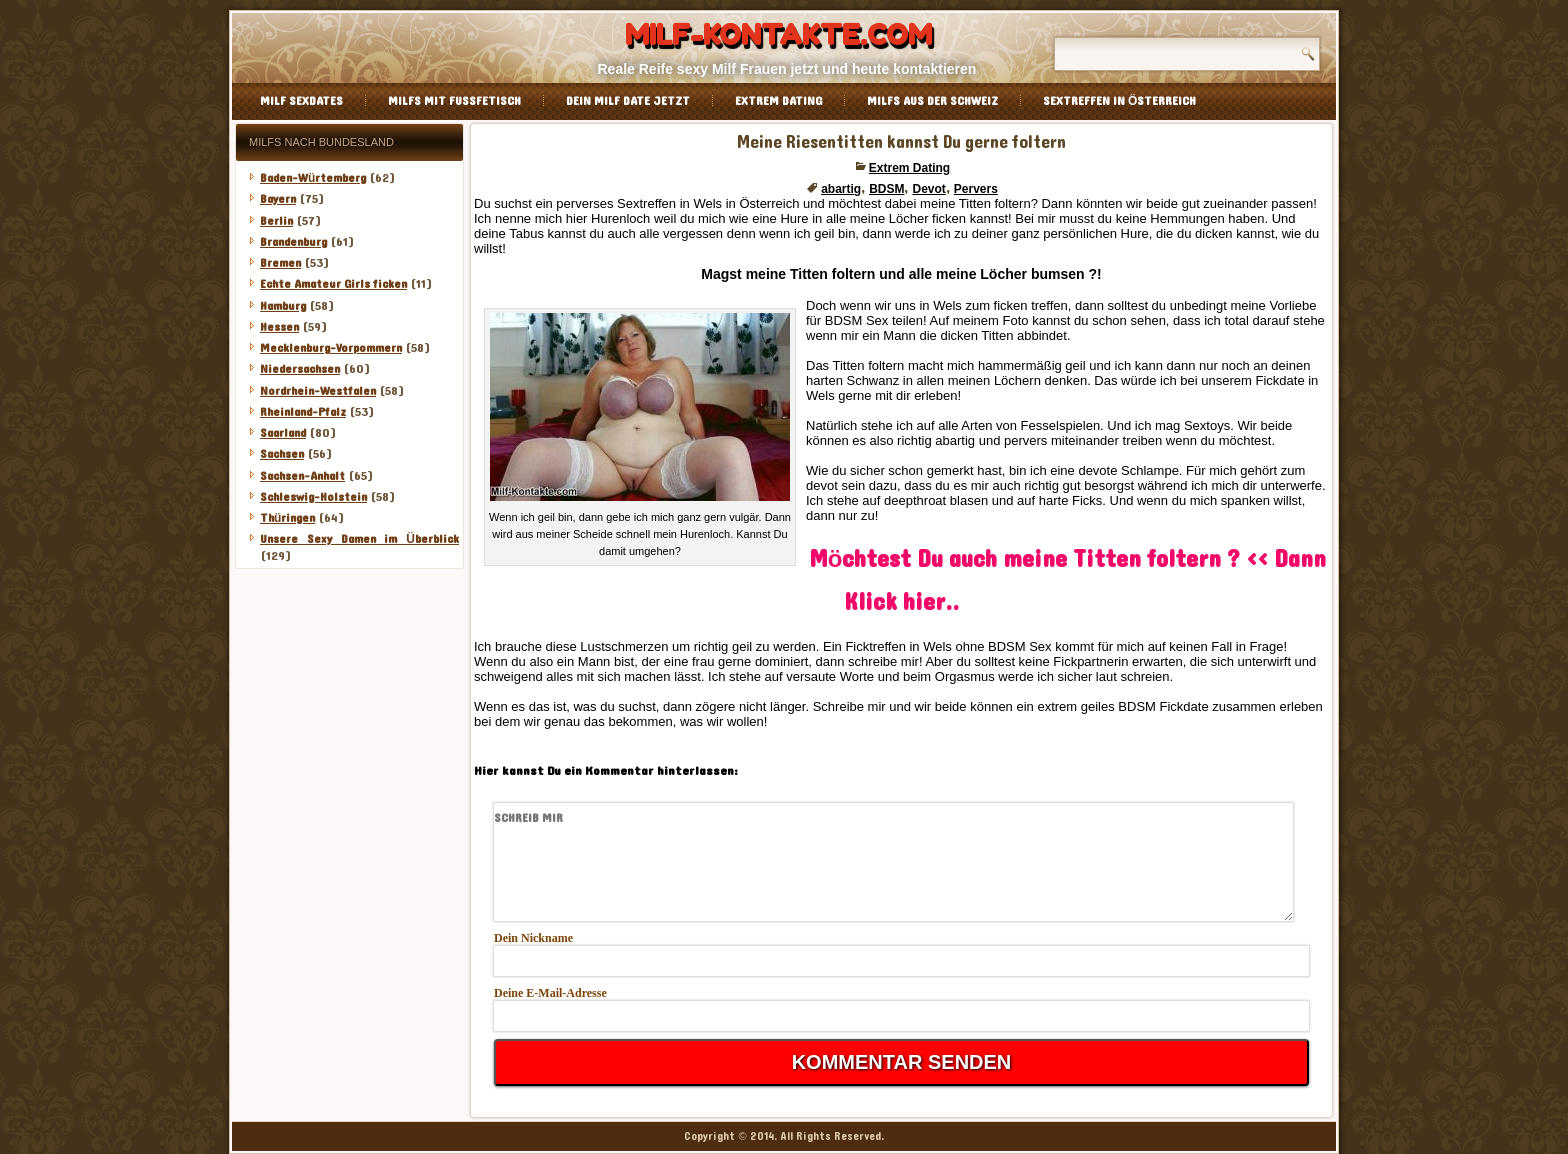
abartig (841, 189)
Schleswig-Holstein (313, 497)
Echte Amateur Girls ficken (333, 284)
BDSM (886, 189)
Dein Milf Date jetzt (628, 101)
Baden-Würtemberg (313, 178)
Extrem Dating (778, 101)
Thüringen (287, 518)
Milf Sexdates (301, 101)
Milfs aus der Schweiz (932, 101)
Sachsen (282, 454)
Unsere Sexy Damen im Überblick (359, 539)
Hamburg (283, 306)
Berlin (276, 221)
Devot (928, 189)
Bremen (280, 263)
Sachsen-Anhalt (302, 476)
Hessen (279, 327)
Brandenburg (293, 242)
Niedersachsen (300, 369)
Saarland (283, 433)
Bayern (278, 199)
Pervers (976, 189)
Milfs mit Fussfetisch (454, 101)
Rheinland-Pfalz (303, 412)
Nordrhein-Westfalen (318, 391)
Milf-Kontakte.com (778, 35)
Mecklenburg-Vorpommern (331, 348)
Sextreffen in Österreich (1119, 101)
